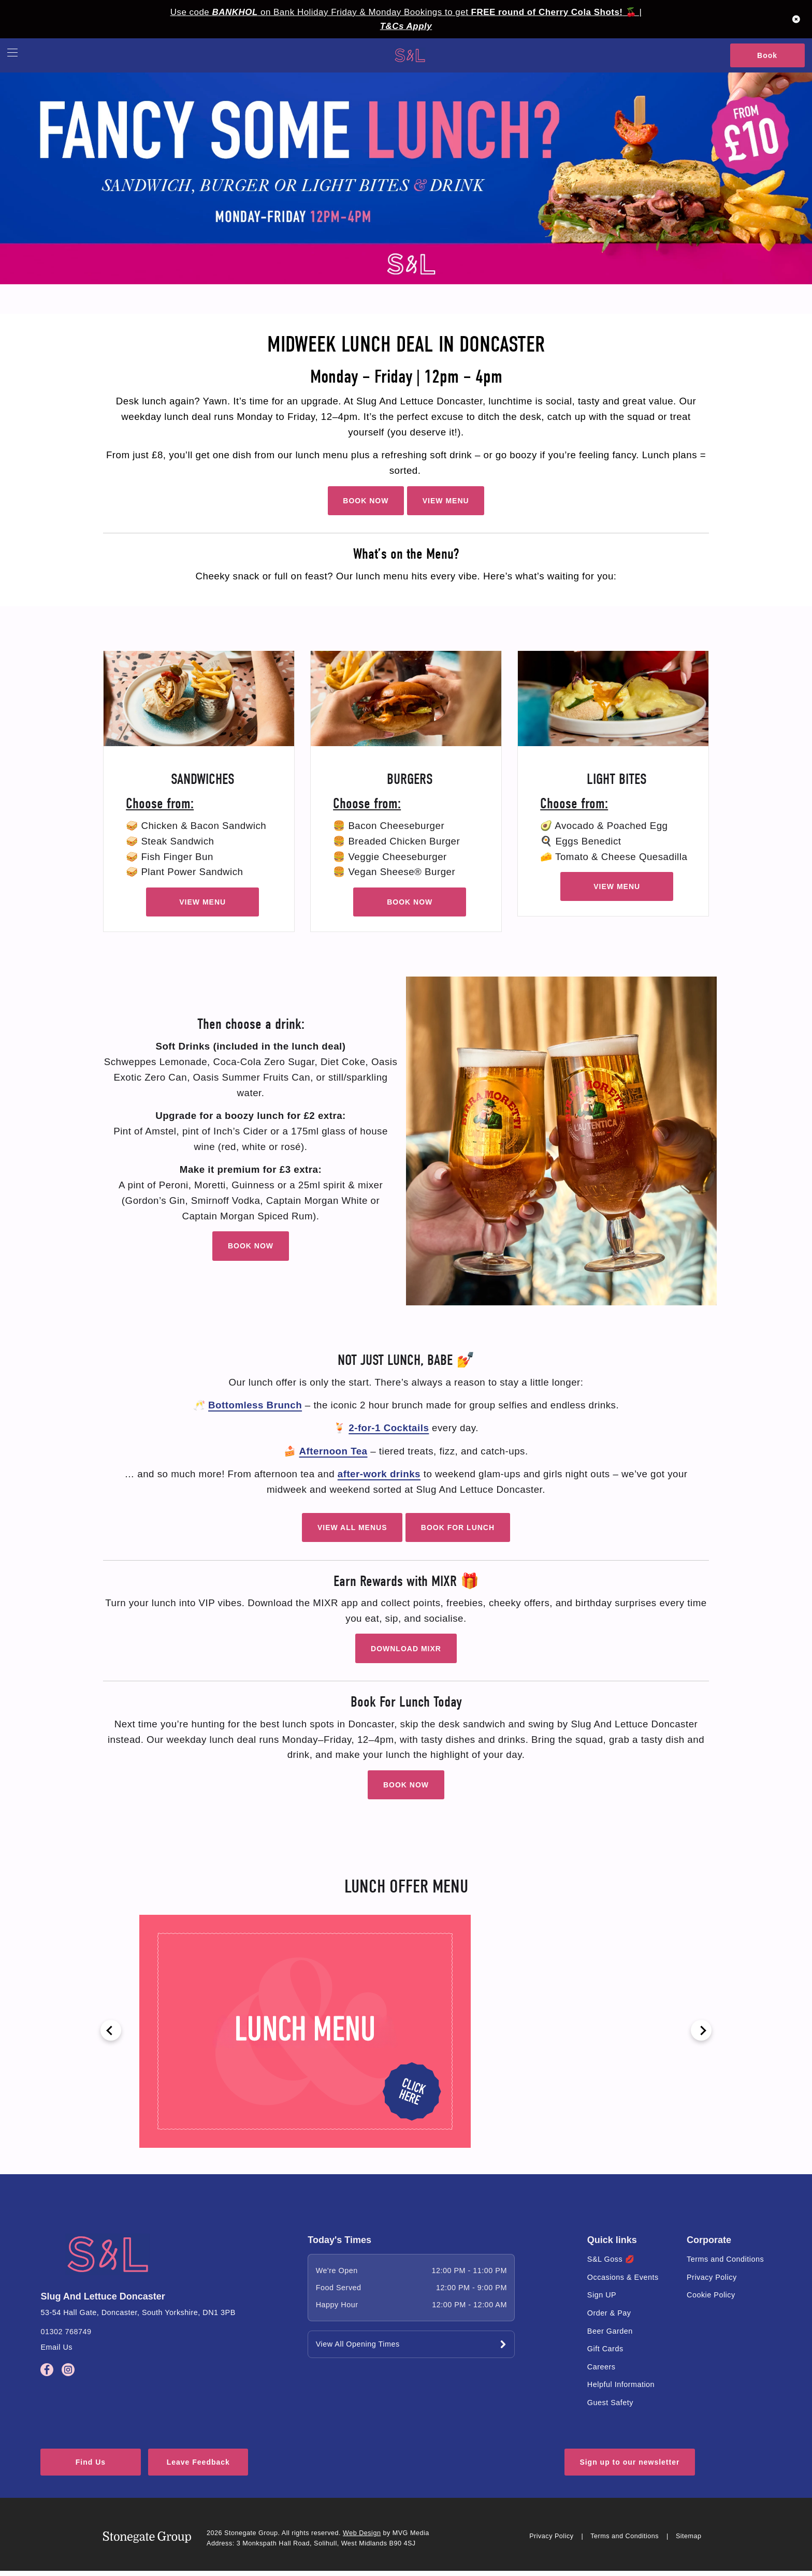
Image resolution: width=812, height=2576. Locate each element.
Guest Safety (610, 2402)
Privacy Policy (712, 2277)
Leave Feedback (241, 2468)
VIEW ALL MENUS (352, 1527)
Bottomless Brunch (255, 1405)
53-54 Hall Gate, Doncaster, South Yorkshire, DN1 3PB (137, 2312)
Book (767, 55)
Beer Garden (610, 2331)
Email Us (56, 2347)
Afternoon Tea (333, 1451)
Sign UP (601, 2295)
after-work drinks (379, 1473)
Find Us (103, 2468)
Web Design (362, 2537)
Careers (601, 2367)
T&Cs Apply (406, 26)
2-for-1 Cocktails (389, 1427)
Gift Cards (605, 2349)
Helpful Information (621, 2384)
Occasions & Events (623, 2277)
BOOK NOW (365, 501)
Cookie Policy (711, 2295)
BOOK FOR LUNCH (458, 1527)
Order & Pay (609, 2313)
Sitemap (689, 2541)
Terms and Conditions (725, 2259)
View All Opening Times (358, 2344)
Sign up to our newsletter (629, 2468)
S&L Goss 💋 (610, 2259)
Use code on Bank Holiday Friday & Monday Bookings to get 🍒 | (406, 12)
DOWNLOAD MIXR (406, 1648)
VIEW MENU (446, 501)
